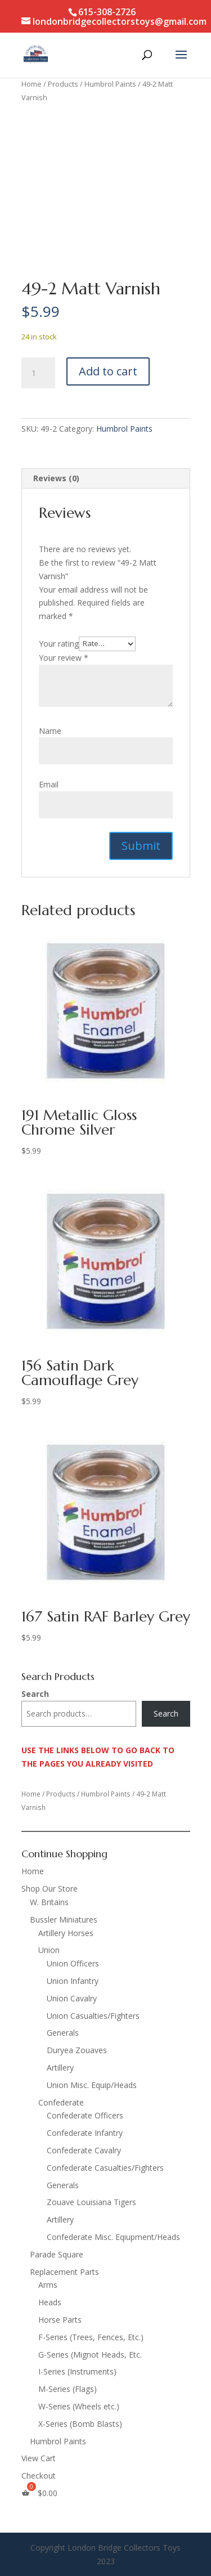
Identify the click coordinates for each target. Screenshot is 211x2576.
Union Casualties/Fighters (93, 2015)
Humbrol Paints (110, 84)
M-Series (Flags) (67, 2389)
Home (31, 84)
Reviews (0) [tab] (56, 478)
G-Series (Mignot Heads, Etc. (90, 2354)
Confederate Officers (85, 2115)
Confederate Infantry (85, 2132)
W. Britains (49, 1902)
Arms (47, 2284)
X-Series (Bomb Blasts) (80, 2423)
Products (63, 84)
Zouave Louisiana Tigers (91, 2202)
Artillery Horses (65, 1933)
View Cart (38, 2458)
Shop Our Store (49, 1888)
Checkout (38, 2475)
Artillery (60, 2067)
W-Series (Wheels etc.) (78, 2406)
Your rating (59, 643)
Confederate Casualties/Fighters (105, 2167)
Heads (49, 2302)
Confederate (61, 2102)
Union (49, 1950)
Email (49, 784)
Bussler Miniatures (63, 1919)
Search (35, 1693)
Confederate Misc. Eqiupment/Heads (113, 2237)
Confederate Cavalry (84, 2150)
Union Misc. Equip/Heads (92, 2085)
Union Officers (73, 1963)
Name (50, 730)
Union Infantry (72, 1980)
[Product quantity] (38, 373)
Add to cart (108, 371)
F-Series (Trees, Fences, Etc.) (90, 2337)
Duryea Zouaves (77, 2050)
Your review (63, 657)
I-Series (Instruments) (77, 2371)
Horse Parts (60, 2319)
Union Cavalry (72, 1998)
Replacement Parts (64, 2271)
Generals (63, 2032)
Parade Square (56, 2254)
